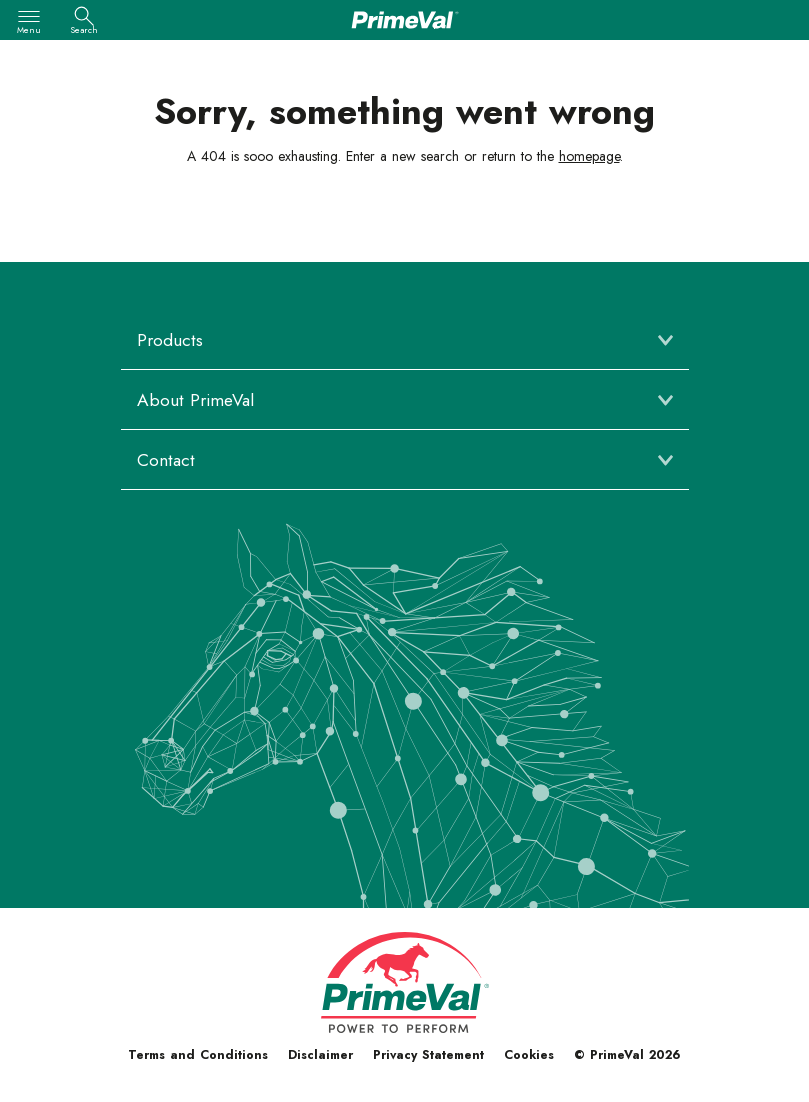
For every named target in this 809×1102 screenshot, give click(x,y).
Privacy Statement (428, 1055)
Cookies (529, 1055)
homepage (589, 156)
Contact (166, 460)
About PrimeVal (195, 400)
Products (170, 340)
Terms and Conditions (198, 1055)
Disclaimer (320, 1055)
